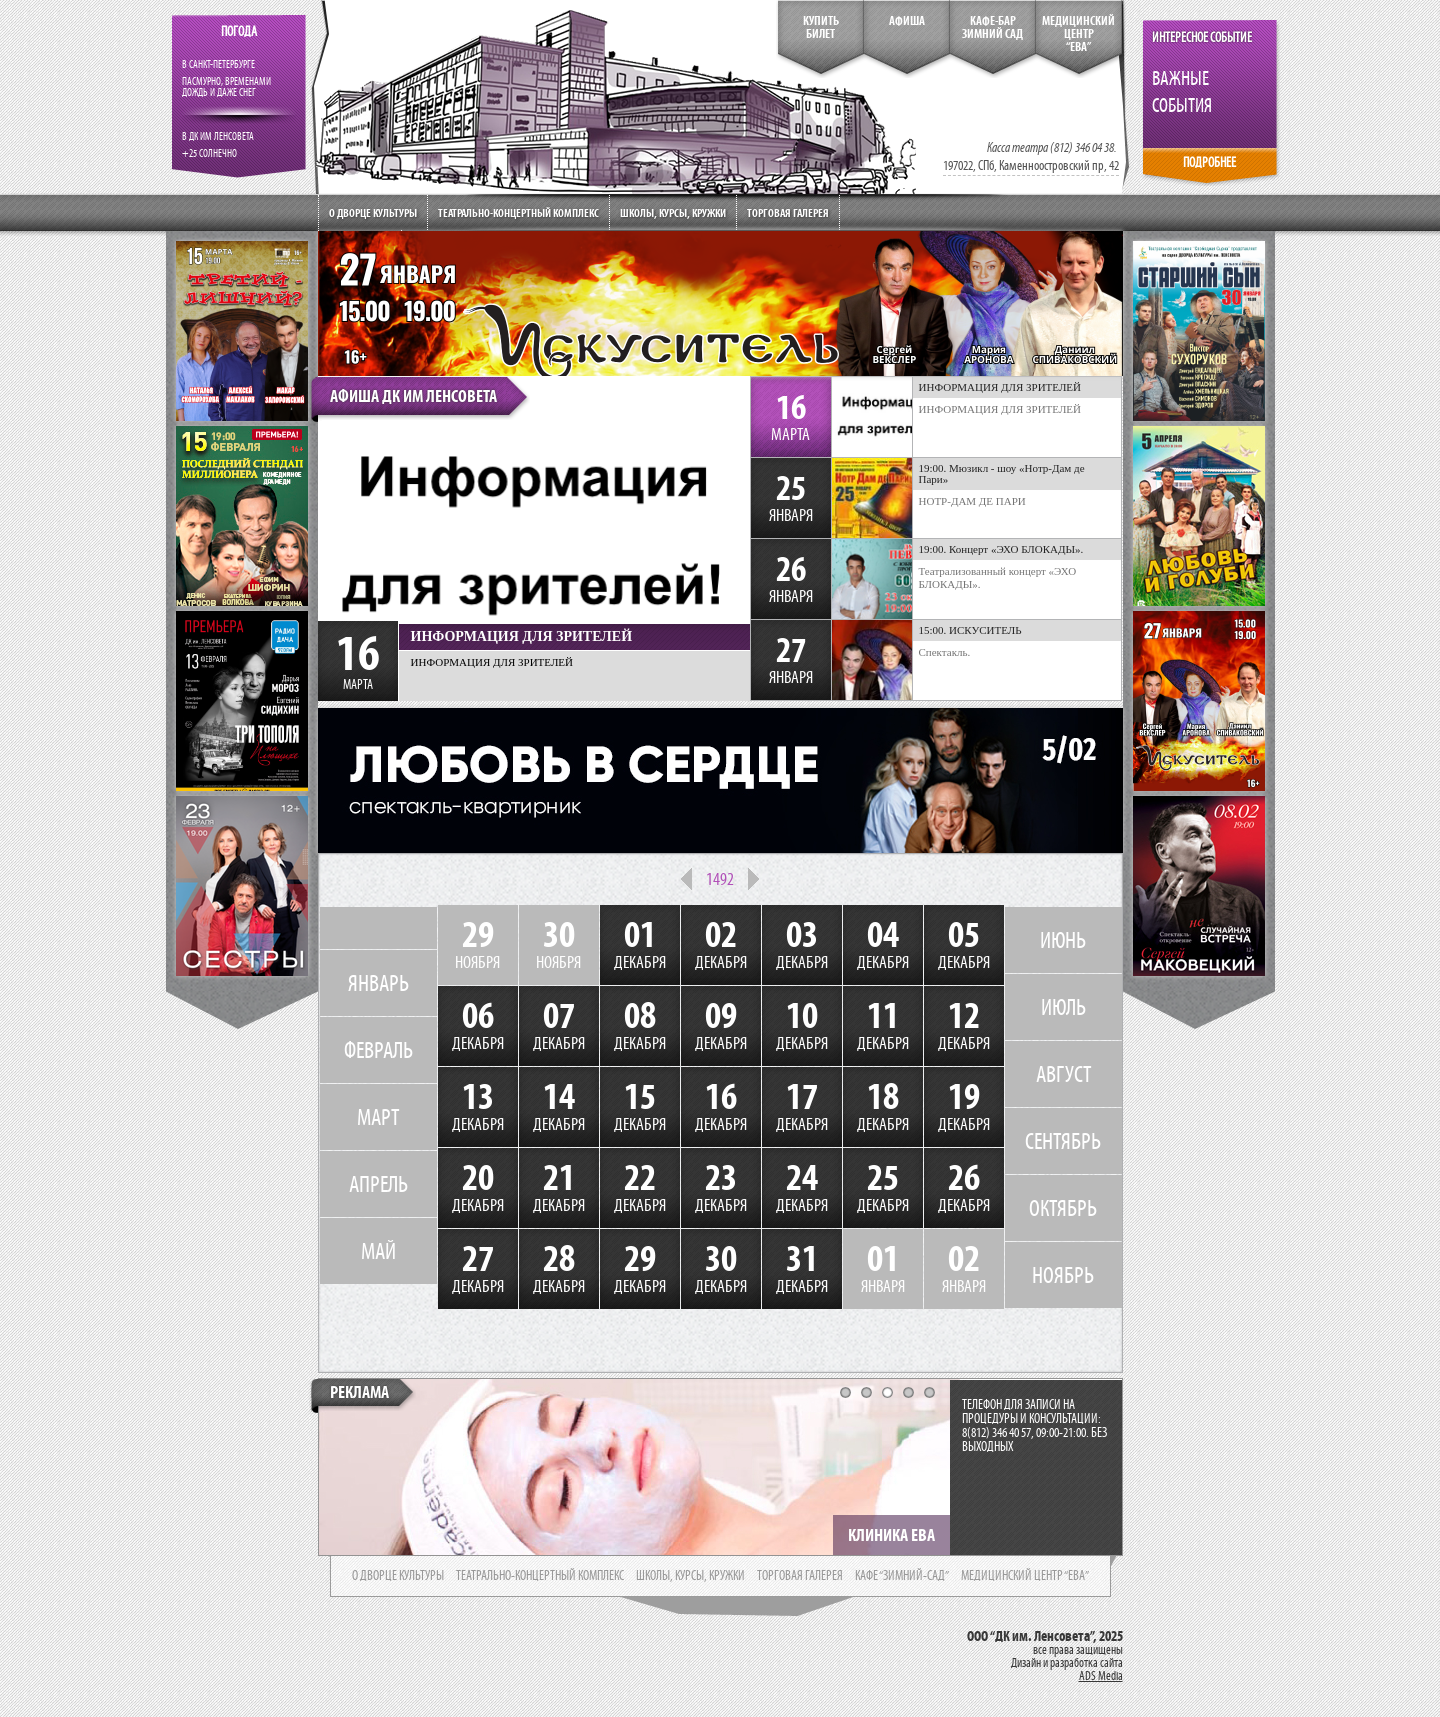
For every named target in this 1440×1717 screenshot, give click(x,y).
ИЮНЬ (1063, 940)
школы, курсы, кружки (690, 1576)
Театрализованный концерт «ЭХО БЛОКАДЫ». (998, 577)
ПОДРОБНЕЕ (1209, 162)
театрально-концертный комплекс (540, 1576)
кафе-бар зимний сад (992, 27)
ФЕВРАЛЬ (378, 1050)
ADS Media (1101, 1676)
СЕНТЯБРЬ (1063, 1141)
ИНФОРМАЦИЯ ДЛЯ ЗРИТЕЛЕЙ (1000, 409)
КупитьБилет (821, 27)
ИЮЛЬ (1063, 1007)
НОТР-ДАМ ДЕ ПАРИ (972, 501)
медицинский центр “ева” (1025, 1576)
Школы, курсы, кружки (673, 212)
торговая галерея (800, 1576)
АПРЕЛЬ (378, 1184)
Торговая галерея (788, 212)
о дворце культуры (398, 1576)
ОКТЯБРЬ (1063, 1208)
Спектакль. (945, 652)
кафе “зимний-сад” (902, 1576)
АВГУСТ (1063, 1074)
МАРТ (378, 1117)
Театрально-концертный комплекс (518, 212)
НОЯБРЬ (1063, 1275)
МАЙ (378, 1251)
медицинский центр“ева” (1078, 34)
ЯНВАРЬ (378, 983)
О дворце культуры (373, 212)
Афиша (907, 21)
